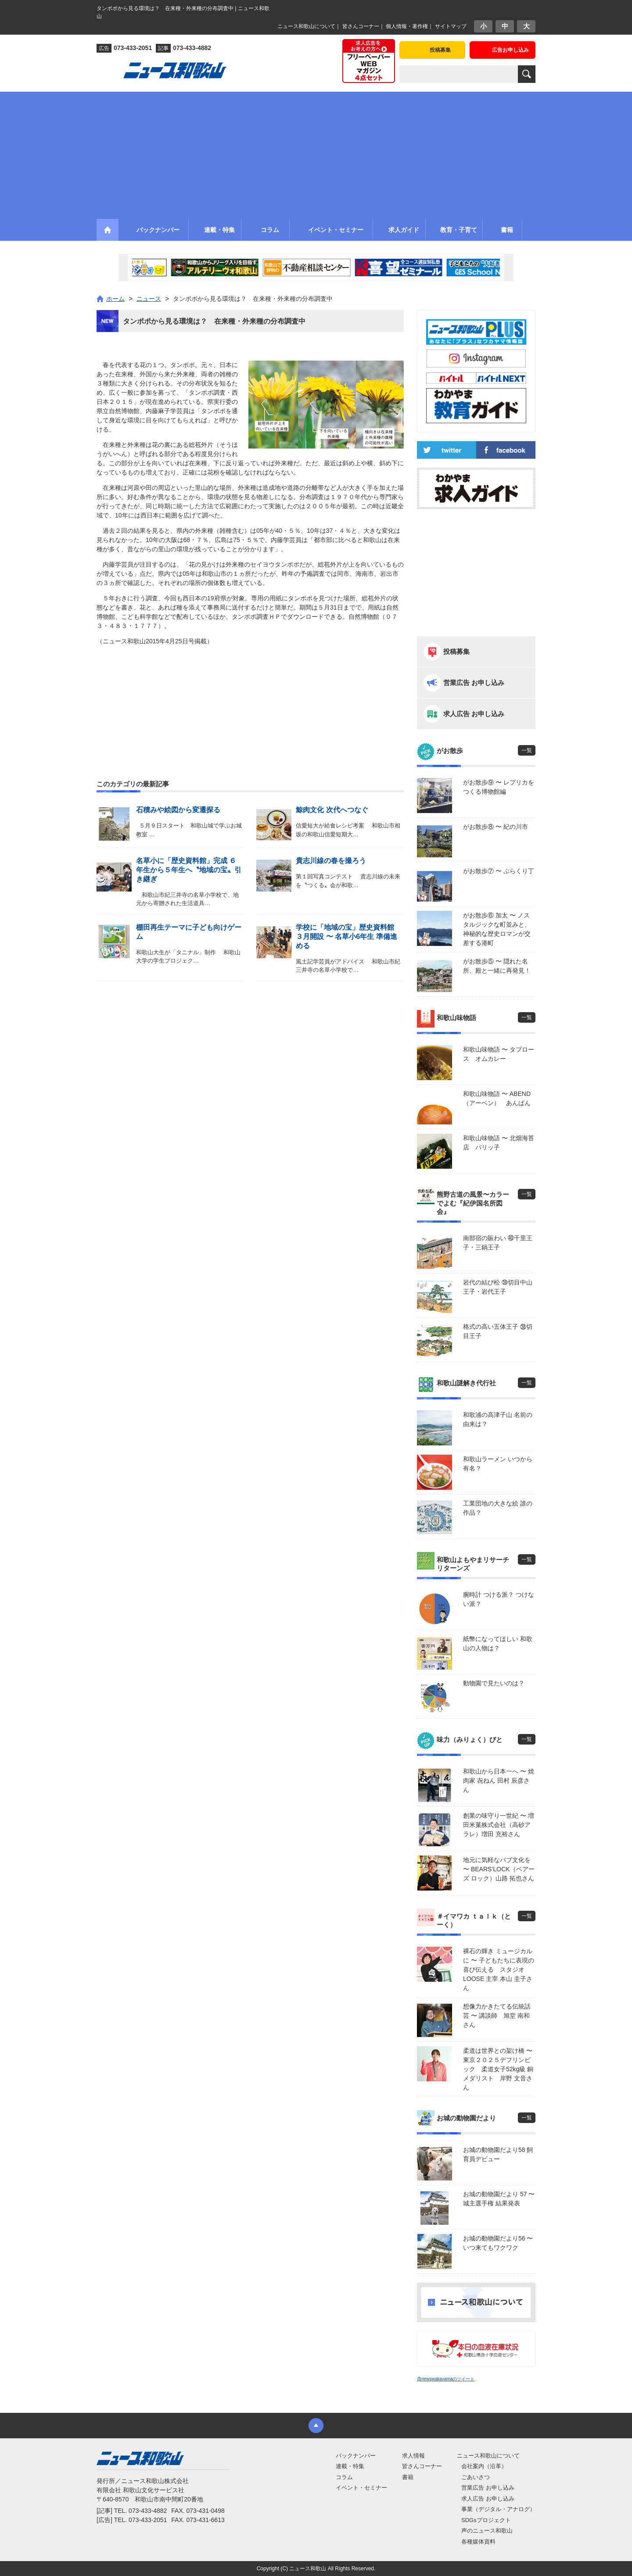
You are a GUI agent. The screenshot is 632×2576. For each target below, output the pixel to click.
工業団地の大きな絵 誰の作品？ (497, 1508)
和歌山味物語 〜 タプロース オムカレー (498, 1054)
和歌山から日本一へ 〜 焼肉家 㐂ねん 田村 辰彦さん (498, 1780)
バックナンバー (356, 2455)
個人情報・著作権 (407, 26)
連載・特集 (350, 2466)
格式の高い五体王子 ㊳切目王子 (497, 1331)
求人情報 (413, 2455)
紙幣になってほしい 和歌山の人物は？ (497, 1643)
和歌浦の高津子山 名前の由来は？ (497, 1419)
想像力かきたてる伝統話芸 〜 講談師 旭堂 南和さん (497, 2015)
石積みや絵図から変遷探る (178, 809)
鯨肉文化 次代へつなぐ (332, 809)
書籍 (407, 2477)
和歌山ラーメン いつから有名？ (497, 1464)
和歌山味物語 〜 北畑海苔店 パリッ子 (498, 1143)
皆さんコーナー (360, 26)
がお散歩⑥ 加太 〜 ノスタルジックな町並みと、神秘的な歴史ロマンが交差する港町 (497, 929)
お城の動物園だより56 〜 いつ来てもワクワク (498, 2243)
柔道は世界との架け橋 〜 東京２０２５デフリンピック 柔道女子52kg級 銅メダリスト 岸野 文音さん (499, 2069)
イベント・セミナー (361, 2487)
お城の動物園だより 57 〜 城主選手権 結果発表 (499, 2199)
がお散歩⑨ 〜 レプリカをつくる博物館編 (498, 787)
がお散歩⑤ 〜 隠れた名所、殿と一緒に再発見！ (497, 966)
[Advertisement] (316, 153)
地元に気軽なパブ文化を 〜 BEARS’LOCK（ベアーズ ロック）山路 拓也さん (499, 1869)
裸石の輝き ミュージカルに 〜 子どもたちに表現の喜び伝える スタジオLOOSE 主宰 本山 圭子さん (498, 1969)
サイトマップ (451, 26)
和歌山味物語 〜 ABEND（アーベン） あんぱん (497, 1098)
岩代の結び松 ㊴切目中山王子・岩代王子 (497, 1287)
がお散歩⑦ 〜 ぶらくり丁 (498, 870)
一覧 (526, 750)
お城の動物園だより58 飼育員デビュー (498, 2154)
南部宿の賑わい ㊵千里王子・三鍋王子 (497, 1242)
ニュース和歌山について (306, 26)
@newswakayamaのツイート (445, 2378)
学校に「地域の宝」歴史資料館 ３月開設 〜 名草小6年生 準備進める (346, 936)
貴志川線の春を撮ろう (331, 860)
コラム (344, 2477)
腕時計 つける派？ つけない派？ (498, 1599)
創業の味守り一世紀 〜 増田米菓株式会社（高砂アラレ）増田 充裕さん (498, 1824)
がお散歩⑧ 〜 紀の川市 (495, 826)
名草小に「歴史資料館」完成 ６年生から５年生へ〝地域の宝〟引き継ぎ (188, 870)
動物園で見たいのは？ (493, 1683)
